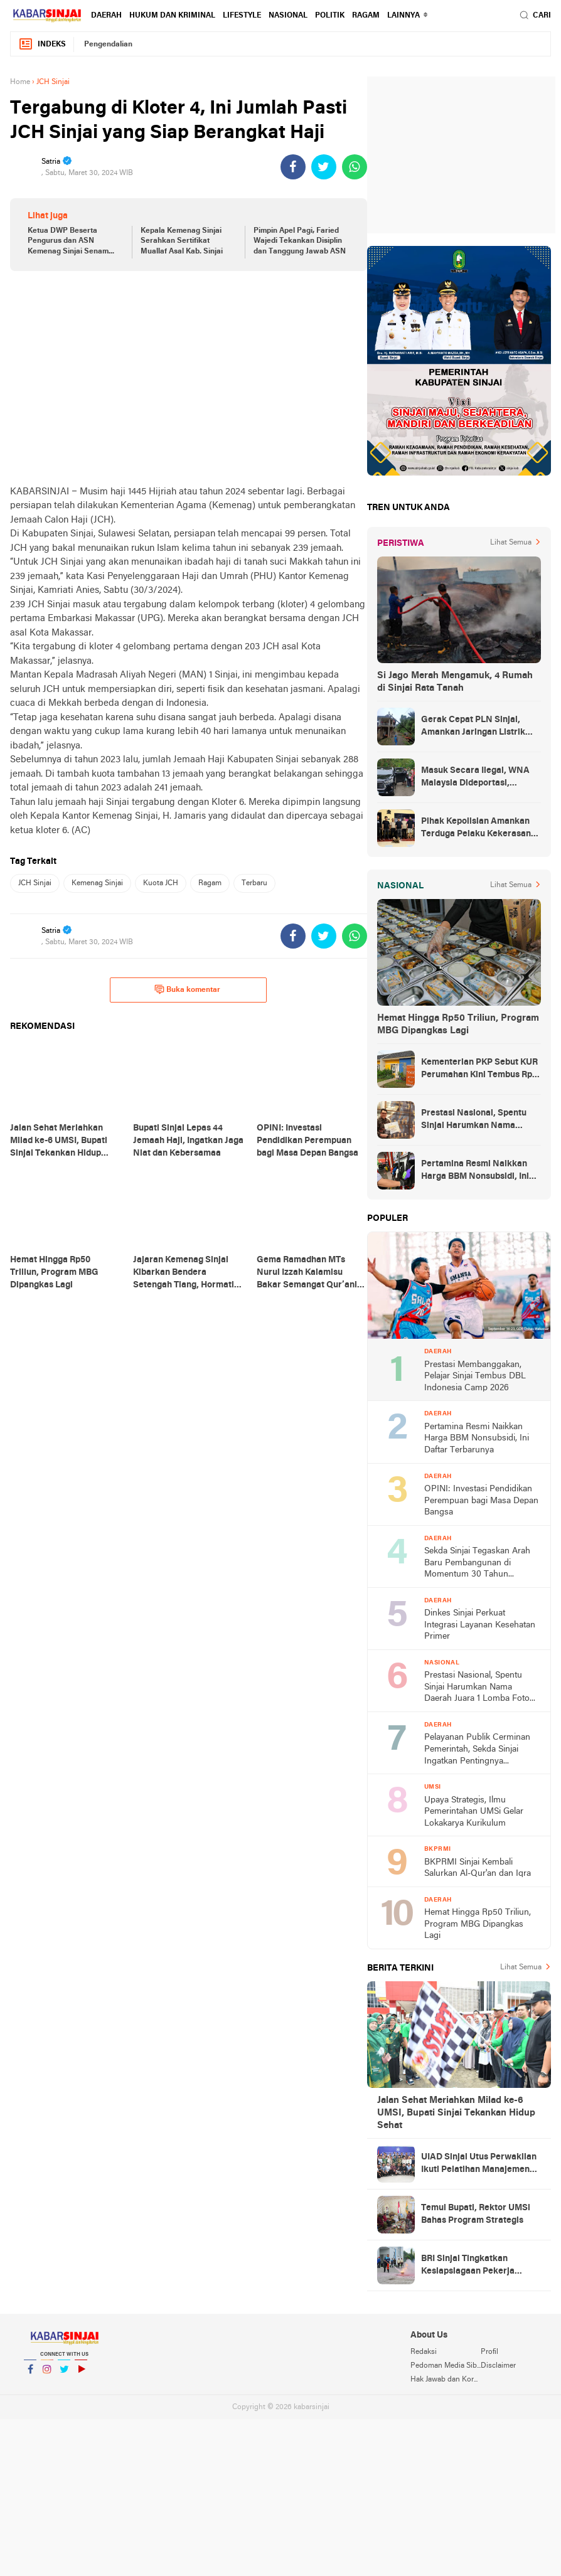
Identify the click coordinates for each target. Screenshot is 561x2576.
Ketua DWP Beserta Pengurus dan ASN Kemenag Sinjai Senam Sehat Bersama (68, 242)
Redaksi (423, 2352)
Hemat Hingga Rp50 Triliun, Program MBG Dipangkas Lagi (458, 1024)
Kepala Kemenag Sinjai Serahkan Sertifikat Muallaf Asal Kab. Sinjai (182, 241)
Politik (330, 15)
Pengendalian (108, 44)
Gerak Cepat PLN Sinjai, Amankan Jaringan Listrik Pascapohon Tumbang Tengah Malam (473, 727)
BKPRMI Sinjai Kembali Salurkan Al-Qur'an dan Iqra (477, 1868)
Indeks (42, 44)
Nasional (288, 15)
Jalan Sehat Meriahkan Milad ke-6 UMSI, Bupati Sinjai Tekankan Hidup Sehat (456, 2113)
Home (20, 82)
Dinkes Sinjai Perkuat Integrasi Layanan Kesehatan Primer (479, 1625)
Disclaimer (498, 2366)
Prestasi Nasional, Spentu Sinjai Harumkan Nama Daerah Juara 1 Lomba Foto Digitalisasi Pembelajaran (476, 1120)
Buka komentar (187, 989)
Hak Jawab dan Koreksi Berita (445, 2379)
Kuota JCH (160, 883)
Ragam (366, 15)
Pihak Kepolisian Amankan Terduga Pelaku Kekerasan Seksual (476, 829)
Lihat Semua (511, 542)
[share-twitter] (323, 166)
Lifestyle (242, 15)
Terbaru (254, 883)
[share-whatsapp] (354, 166)
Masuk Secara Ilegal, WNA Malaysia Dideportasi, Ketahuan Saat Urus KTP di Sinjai (475, 778)
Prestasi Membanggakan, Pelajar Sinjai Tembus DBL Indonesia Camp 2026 (475, 1376)
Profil (489, 2352)
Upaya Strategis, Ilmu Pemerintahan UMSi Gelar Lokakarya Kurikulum (473, 1812)
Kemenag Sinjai (97, 883)
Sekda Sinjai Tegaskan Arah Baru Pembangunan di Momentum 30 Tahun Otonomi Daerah (477, 1563)
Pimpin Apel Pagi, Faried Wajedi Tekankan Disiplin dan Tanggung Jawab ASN (300, 241)
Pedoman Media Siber (445, 2366)
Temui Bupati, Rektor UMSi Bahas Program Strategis (475, 2214)
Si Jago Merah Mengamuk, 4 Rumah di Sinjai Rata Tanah (455, 682)
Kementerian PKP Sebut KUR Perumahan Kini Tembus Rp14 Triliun (481, 1070)
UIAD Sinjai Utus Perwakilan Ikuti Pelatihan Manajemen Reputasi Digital (479, 2164)
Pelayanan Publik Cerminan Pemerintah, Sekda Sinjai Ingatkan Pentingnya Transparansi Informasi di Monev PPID (477, 1750)
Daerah (106, 15)
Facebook (30, 2374)
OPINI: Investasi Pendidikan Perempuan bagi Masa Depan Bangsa (481, 1500)
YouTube (81, 2374)
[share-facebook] (293, 166)
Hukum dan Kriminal (172, 15)
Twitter (64, 2374)
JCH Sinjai (34, 883)
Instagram (47, 2374)
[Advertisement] (188, 378)
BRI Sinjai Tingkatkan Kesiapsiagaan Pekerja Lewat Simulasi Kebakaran (475, 2266)
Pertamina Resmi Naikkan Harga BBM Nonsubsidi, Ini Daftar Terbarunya (475, 1171)
